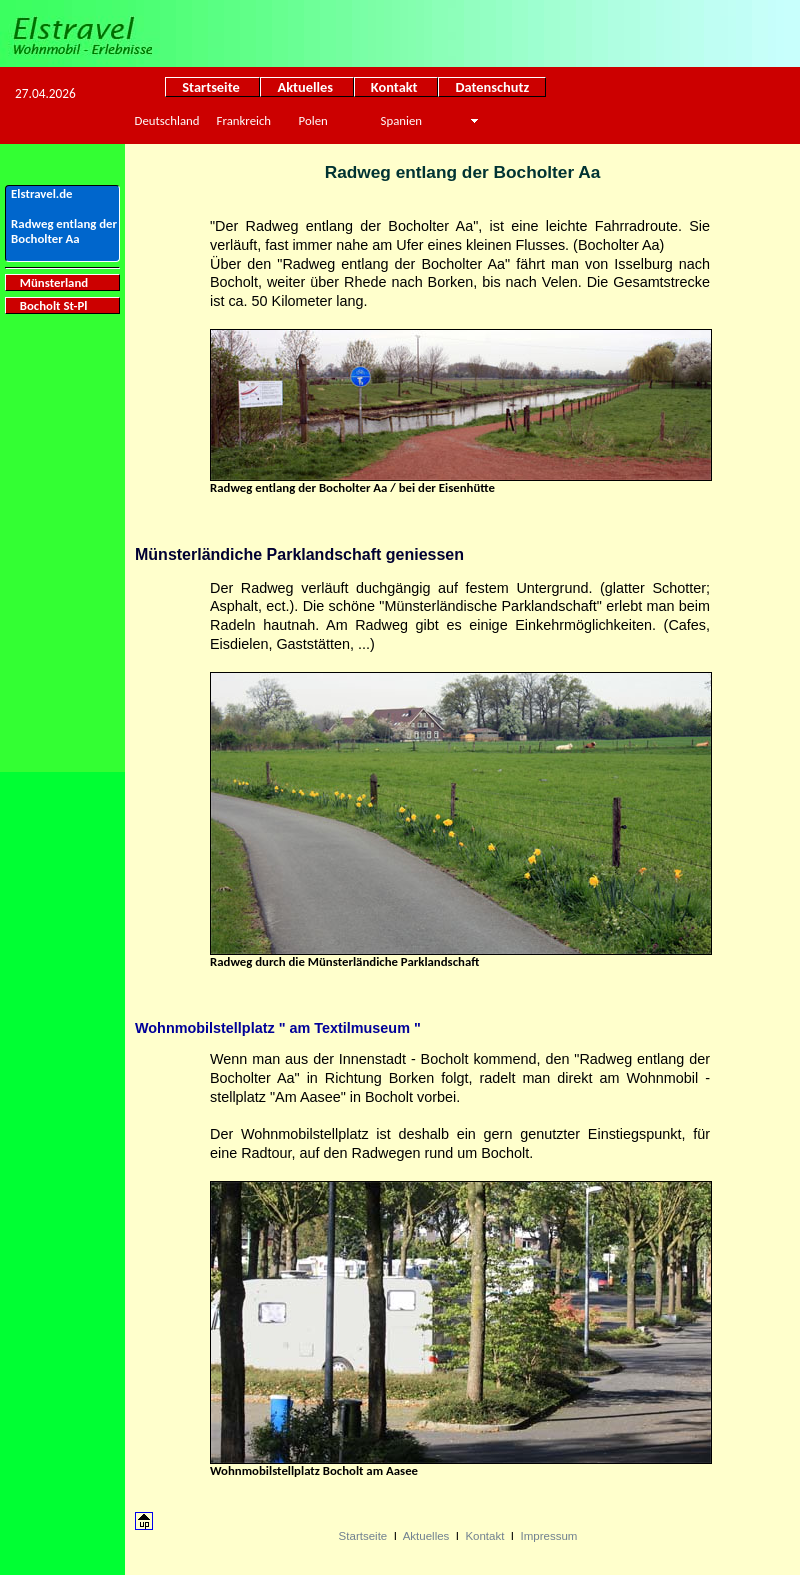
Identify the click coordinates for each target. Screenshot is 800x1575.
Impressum (548, 1536)
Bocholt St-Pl (49, 305)
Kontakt (396, 87)
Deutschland (167, 120)
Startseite (212, 87)
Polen (313, 120)
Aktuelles (306, 87)
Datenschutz (492, 87)
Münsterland (49, 282)
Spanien (401, 120)
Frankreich (244, 120)
